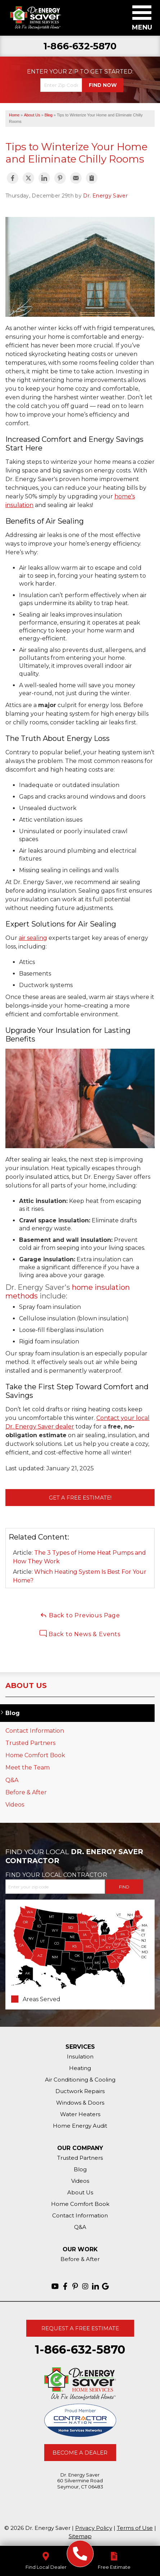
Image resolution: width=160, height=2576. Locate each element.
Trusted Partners (30, 1743)
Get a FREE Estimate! (80, 1497)
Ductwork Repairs (80, 2091)
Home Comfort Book (35, 1755)
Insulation (80, 2056)
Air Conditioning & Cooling (80, 2079)
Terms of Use (135, 2527)
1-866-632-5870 (80, 46)
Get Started (111, 72)
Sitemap (80, 2536)
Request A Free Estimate (80, 2328)
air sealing (33, 937)
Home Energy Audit (80, 2125)
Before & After (26, 1792)
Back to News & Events (80, 1634)
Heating (80, 2068)
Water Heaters (80, 2114)
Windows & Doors (80, 2102)
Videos (14, 1804)
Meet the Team (27, 1767)
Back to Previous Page (80, 1615)
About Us (26, 1685)
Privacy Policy (93, 2527)
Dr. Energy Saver (105, 195)
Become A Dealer (80, 2452)
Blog (12, 1713)
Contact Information (34, 1730)
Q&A (11, 1780)
